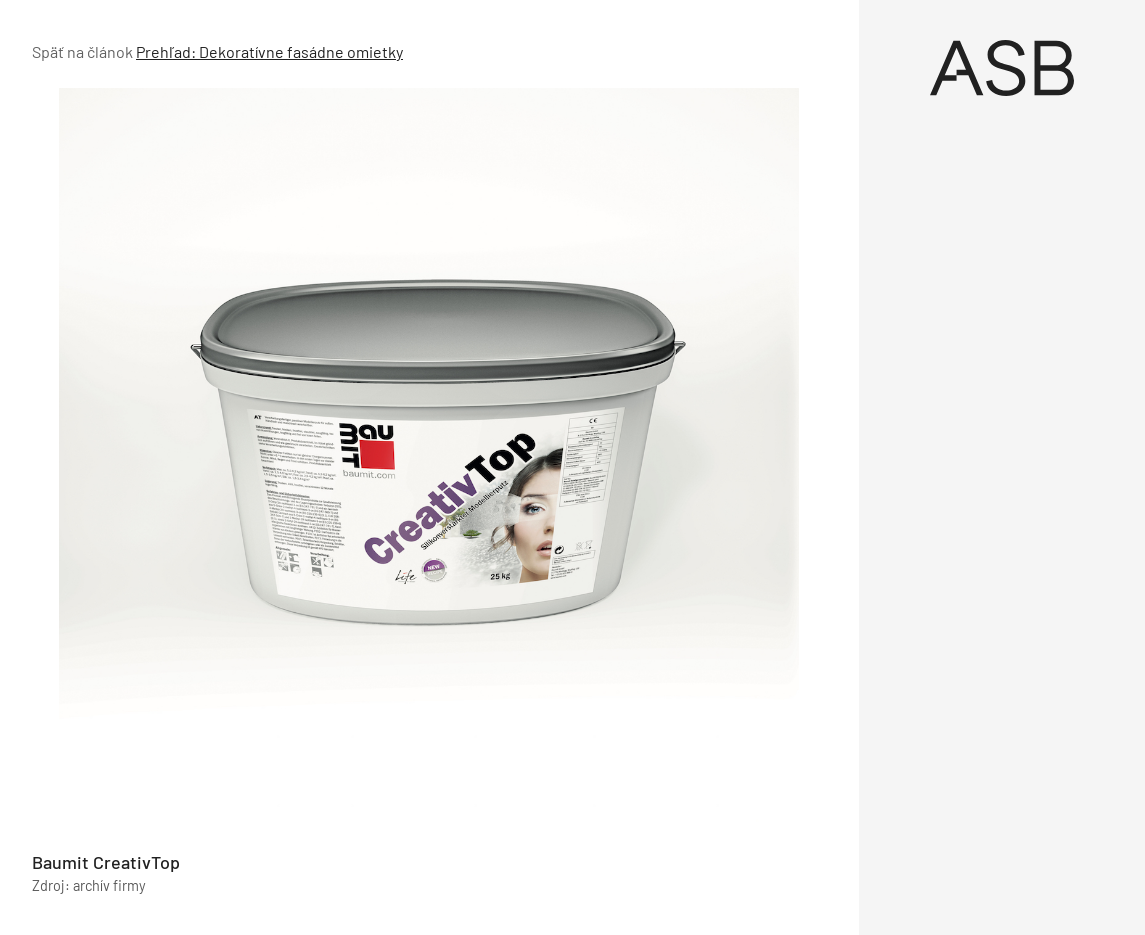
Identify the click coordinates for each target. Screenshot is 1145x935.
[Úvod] (1002, 68)
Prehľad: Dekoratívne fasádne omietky (269, 51)
